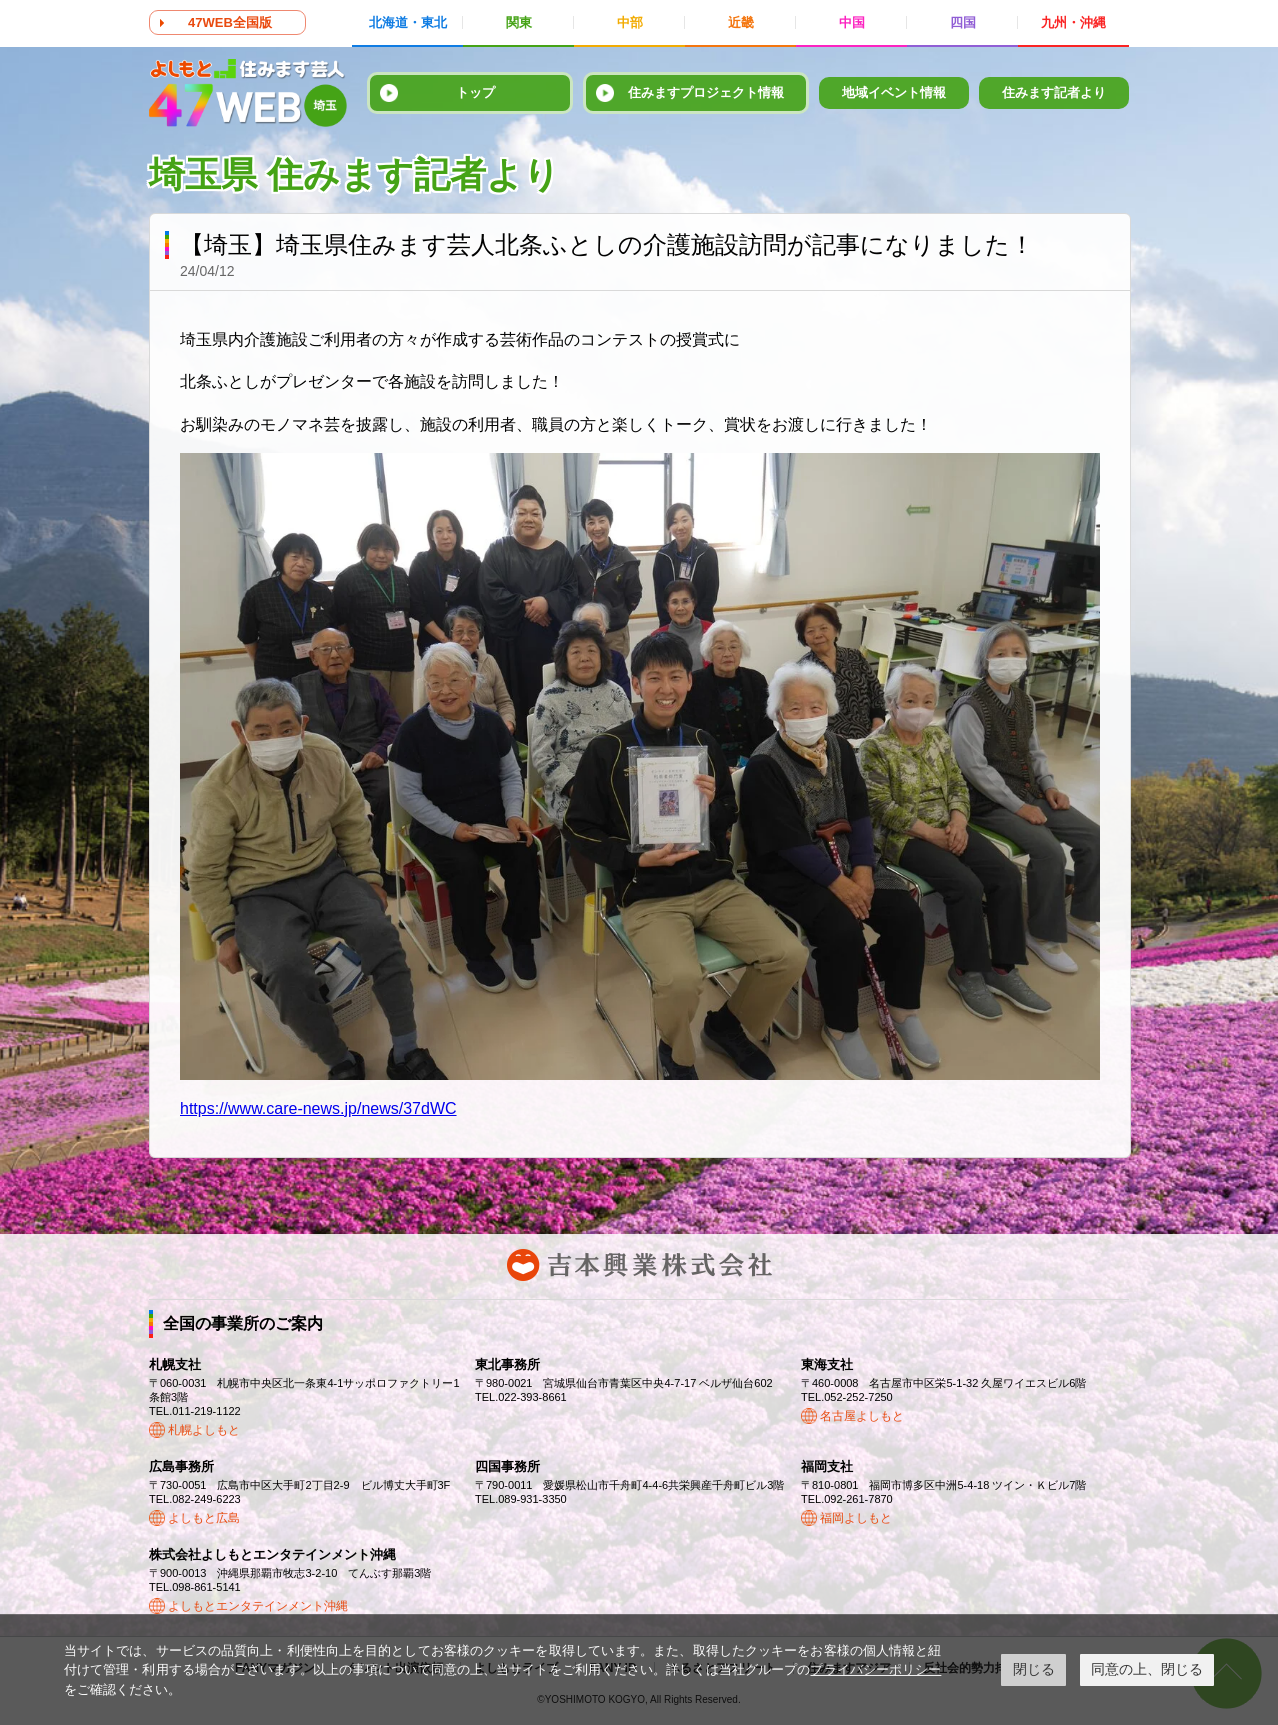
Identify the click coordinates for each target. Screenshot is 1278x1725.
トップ (475, 92)
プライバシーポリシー (875, 1669)
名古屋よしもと (862, 1416)
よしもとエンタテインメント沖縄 (258, 1606)
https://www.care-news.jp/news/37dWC (318, 1108)
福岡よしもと (856, 1518)
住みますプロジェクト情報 (706, 92)
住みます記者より (1054, 92)
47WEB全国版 (230, 22)
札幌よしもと (204, 1430)
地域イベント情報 (894, 92)
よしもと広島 (204, 1518)
